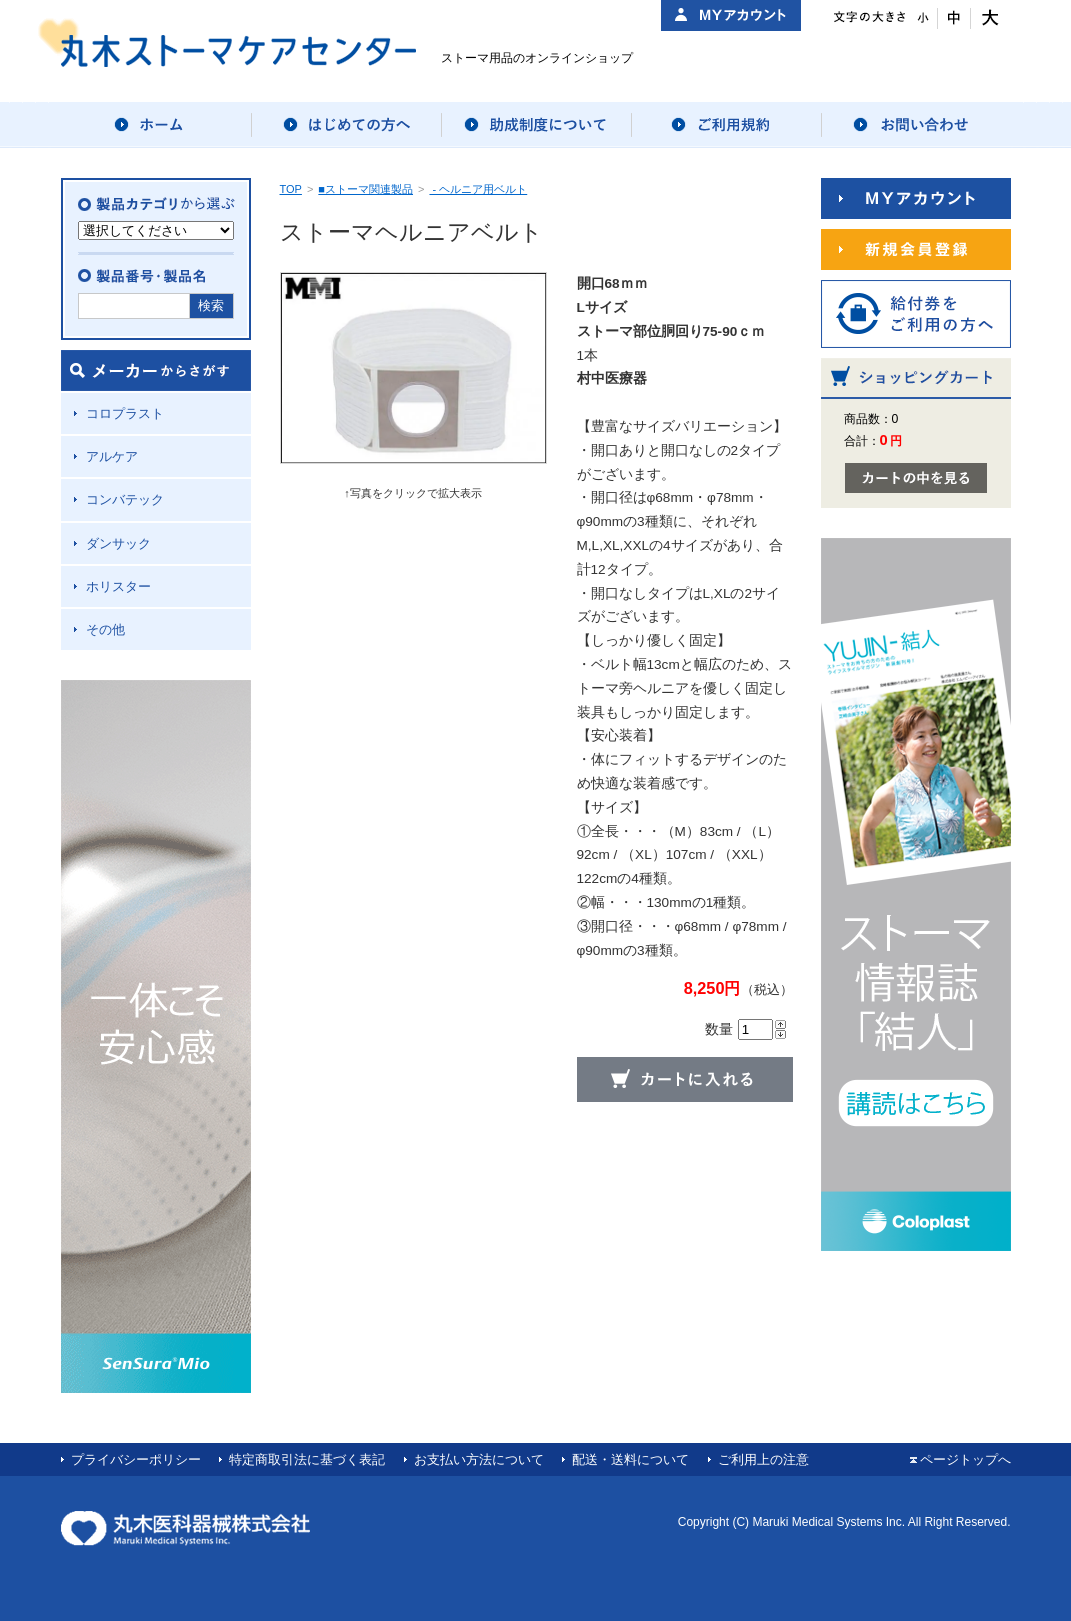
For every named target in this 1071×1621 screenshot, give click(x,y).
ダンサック (118, 543)
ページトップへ (965, 1459)
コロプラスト (125, 413)
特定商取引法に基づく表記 (307, 1459)
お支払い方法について (479, 1459)
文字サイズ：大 (987, 18)
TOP (291, 189)
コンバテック (125, 499)
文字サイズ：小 (921, 18)
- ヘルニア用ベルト (478, 189)
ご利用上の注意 (763, 1459)
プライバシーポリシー (136, 1459)
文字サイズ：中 (954, 18)
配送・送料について (630, 1459)
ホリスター (118, 586)
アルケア (112, 456)
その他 (105, 629)
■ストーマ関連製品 (365, 189)
